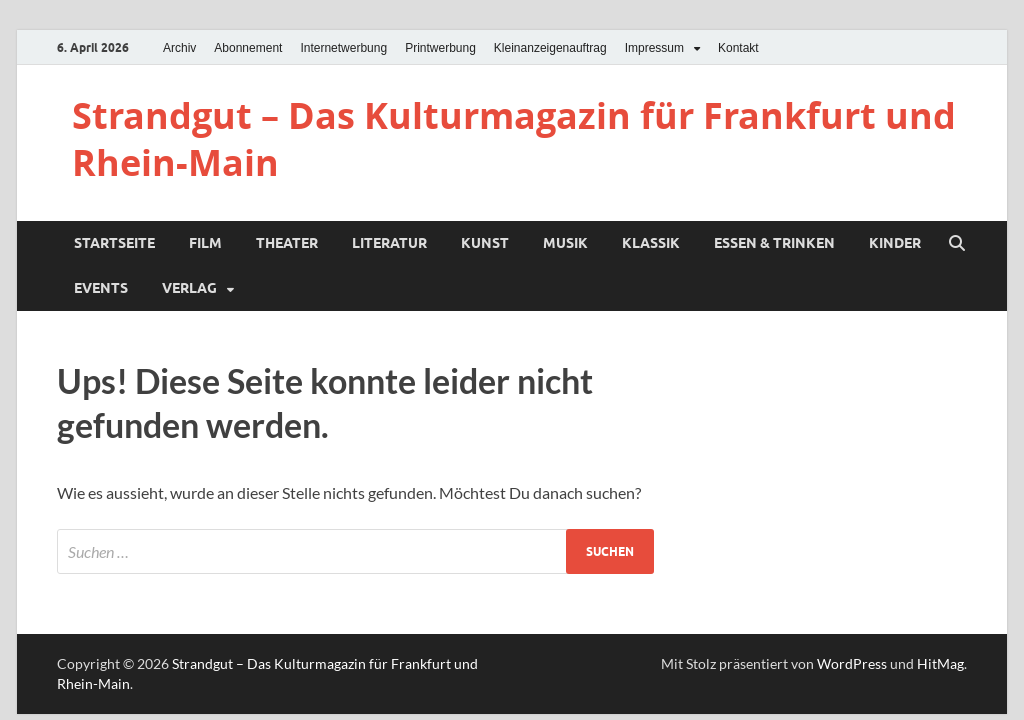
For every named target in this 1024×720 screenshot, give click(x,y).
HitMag (940, 663)
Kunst (485, 243)
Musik (565, 243)
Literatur (389, 243)
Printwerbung (440, 48)
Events (101, 288)
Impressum (654, 48)
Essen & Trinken (774, 243)
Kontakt (738, 48)
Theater (287, 243)
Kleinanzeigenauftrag (550, 48)
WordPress (852, 663)
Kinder (895, 243)
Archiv (179, 48)
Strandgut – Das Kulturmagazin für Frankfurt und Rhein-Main (514, 139)
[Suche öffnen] (957, 244)
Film (205, 243)
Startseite (114, 243)
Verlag (189, 288)
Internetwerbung (343, 48)
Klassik (651, 243)
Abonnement (248, 48)
